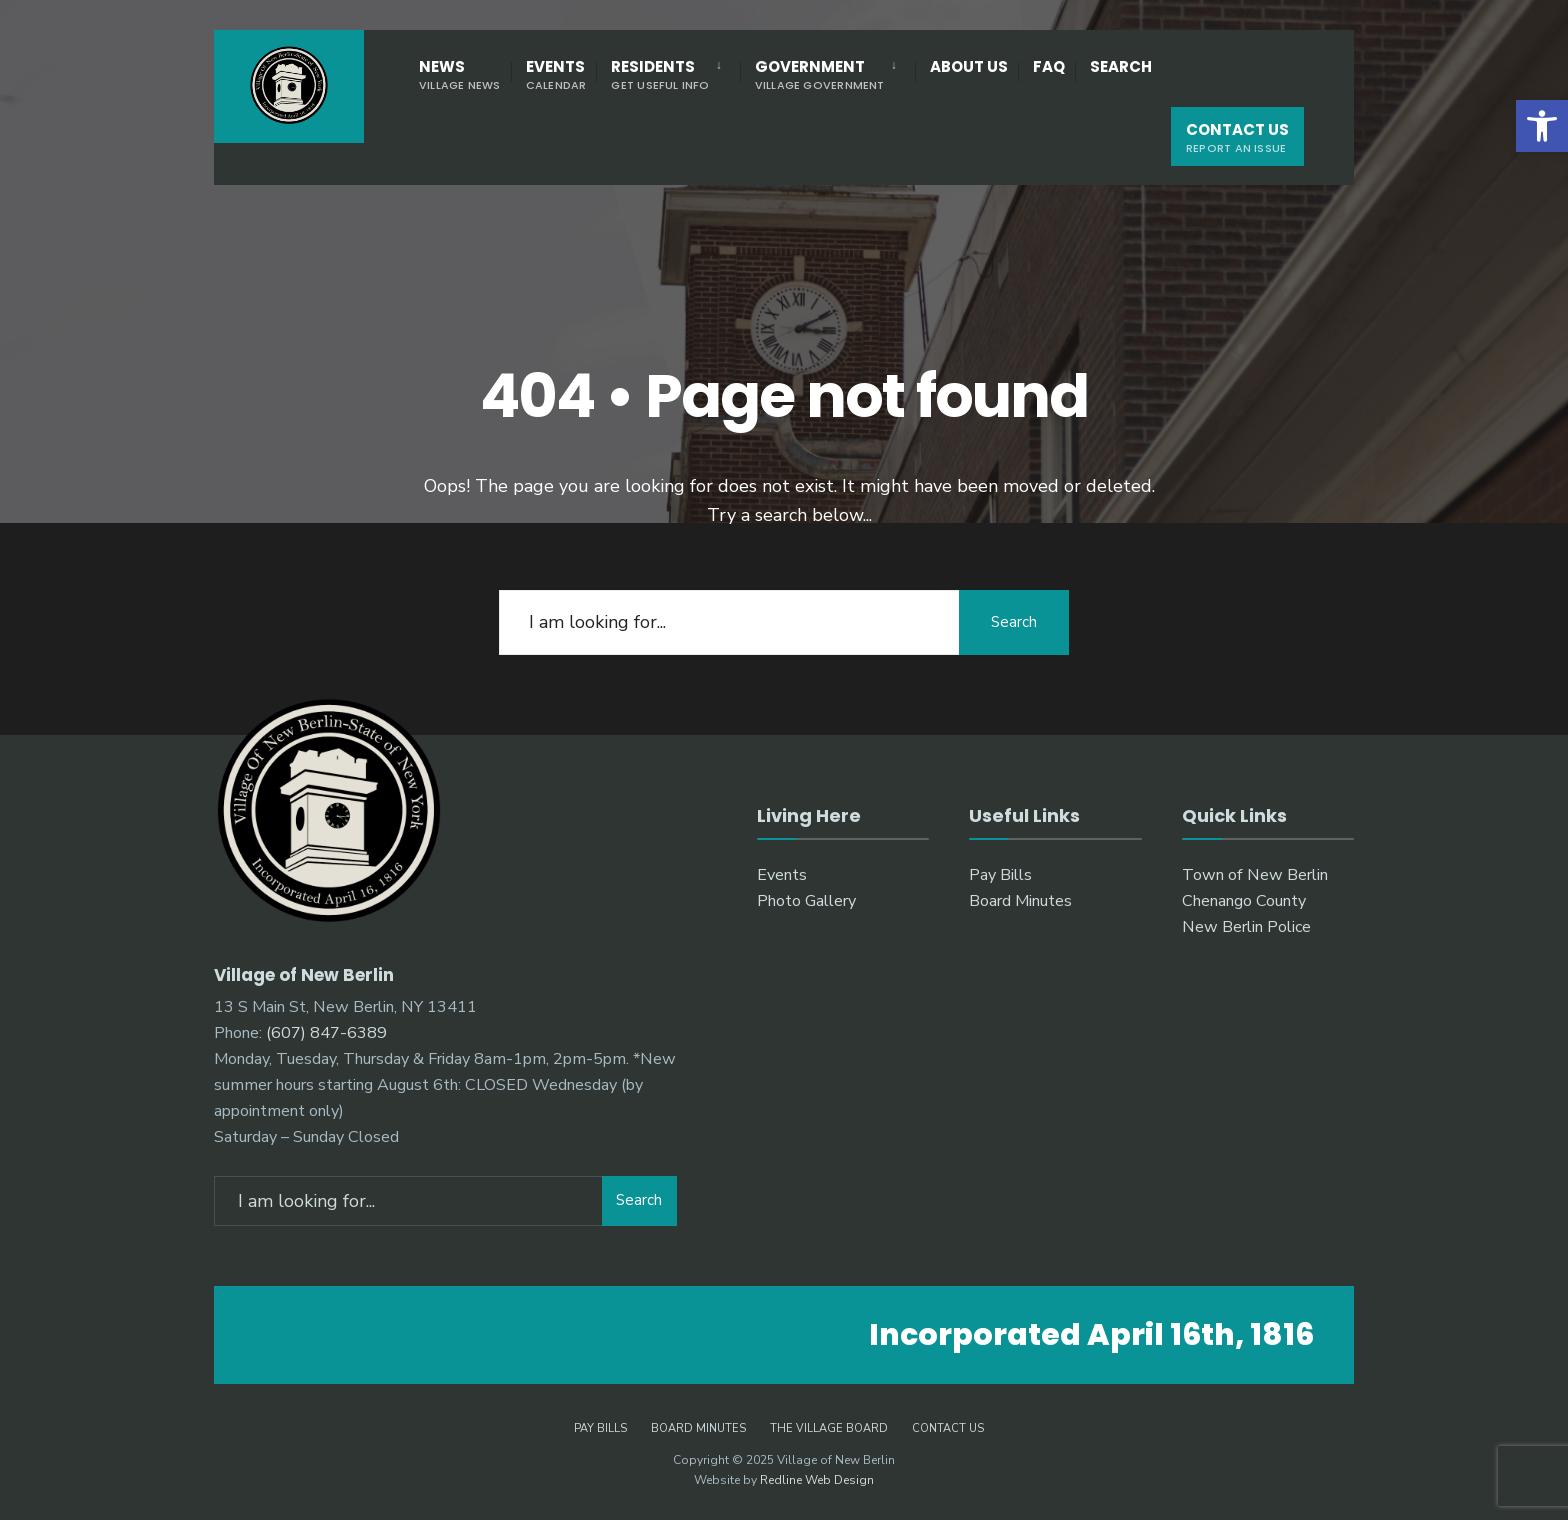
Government (820, 74)
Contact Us (1237, 137)
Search (1121, 66)
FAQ (1049, 66)
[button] (1542, 126)
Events (556, 74)
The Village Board (829, 1428)
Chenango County (1244, 901)
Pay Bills (1000, 875)
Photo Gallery (806, 901)
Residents (660, 74)
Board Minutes (1020, 901)
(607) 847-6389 (326, 1033)
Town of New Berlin (1255, 875)
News (460, 74)
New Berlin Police (1246, 927)
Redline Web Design (817, 1480)
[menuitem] (667, 73)
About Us (969, 66)
